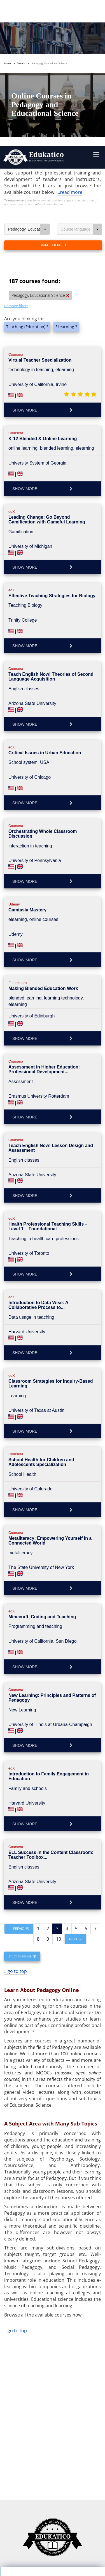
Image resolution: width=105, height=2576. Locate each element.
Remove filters (16, 146)
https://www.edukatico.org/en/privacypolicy (52, 2506)
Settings (33, 2475)
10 (58, 1779)
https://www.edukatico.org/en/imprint (47, 2519)
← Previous (19, 1769)
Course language (81, 69)
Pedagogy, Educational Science (29, 69)
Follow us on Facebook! (29, 2553)
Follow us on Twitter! (77, 2553)
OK (32, 2485)
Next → (75, 1779)
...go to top (15, 1812)
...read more (69, 32)
